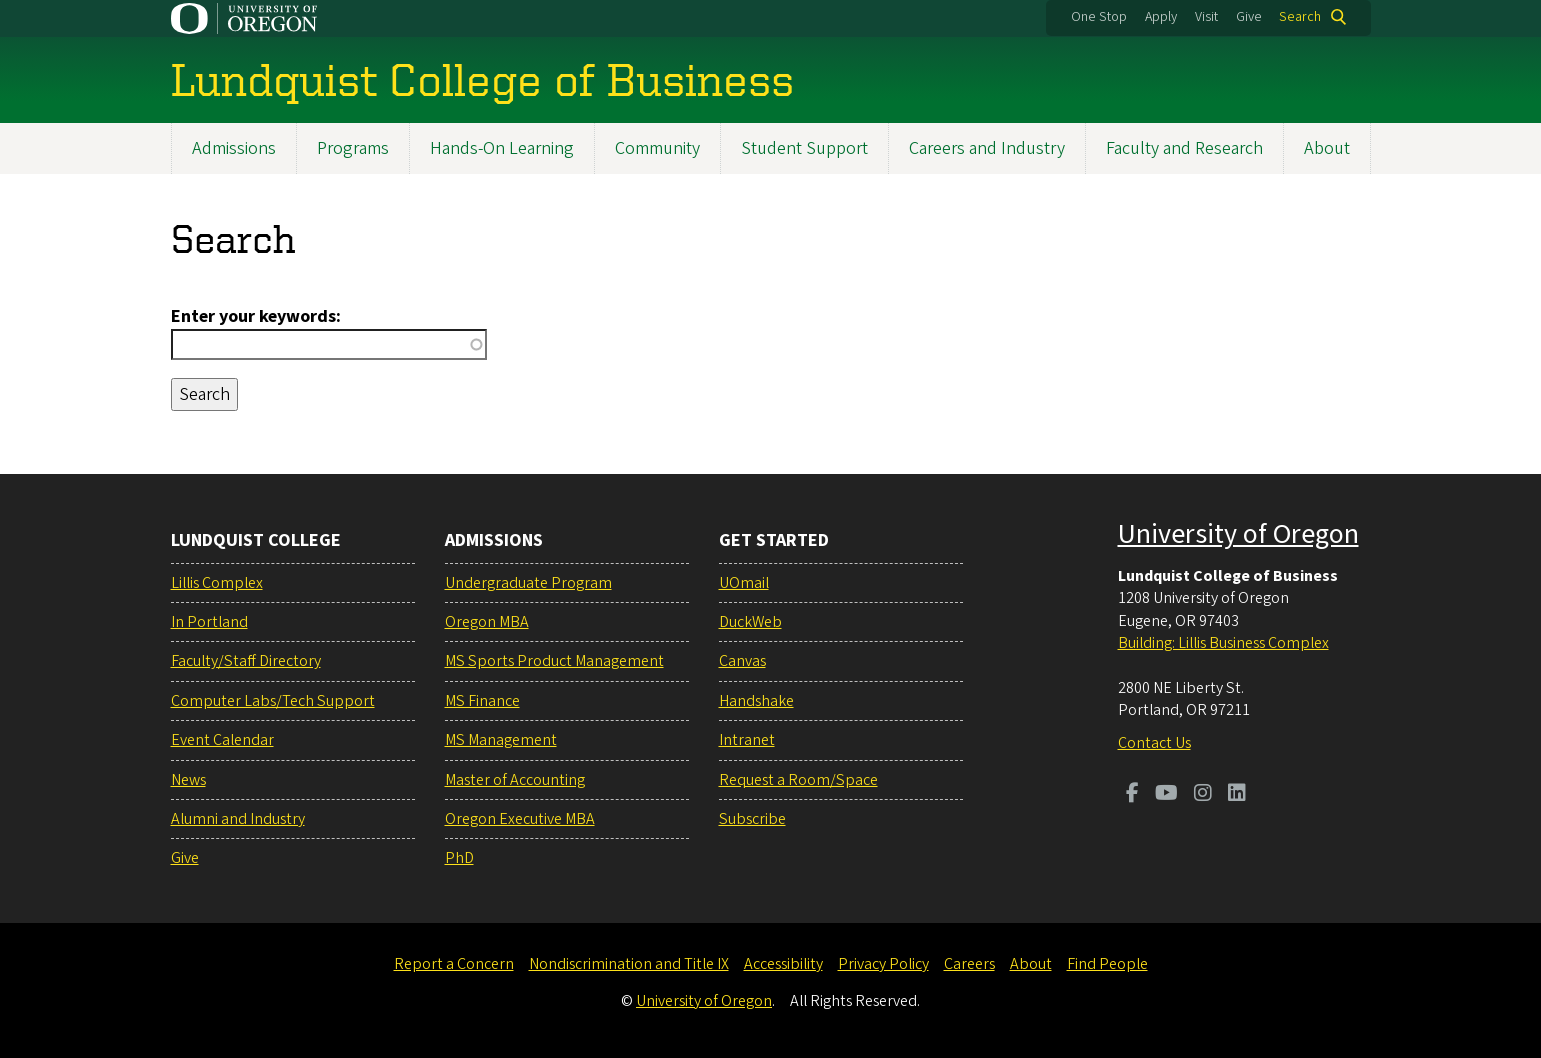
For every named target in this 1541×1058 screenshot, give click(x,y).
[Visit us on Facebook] (1132, 795)
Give (1249, 17)
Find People (1107, 964)
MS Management (501, 740)
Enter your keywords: (256, 316)
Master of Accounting (515, 780)
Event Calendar (222, 740)
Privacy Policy (883, 964)
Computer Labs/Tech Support (273, 701)
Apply (1161, 17)
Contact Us (1154, 743)
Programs (353, 148)
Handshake (756, 701)
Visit (1206, 17)
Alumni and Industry (238, 819)
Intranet (747, 740)
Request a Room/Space (798, 780)
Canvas (742, 661)
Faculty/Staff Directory (246, 661)
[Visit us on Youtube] (1166, 795)
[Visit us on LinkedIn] (1237, 795)
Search (1300, 17)
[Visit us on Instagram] (1203, 795)
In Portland (209, 622)
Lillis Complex (217, 583)
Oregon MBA (487, 622)
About (1327, 148)
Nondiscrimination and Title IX (629, 964)
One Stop (1099, 17)
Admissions (234, 148)
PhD (459, 858)
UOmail (744, 583)
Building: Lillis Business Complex (1223, 643)
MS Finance (482, 701)
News (188, 780)
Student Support (804, 148)
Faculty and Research (1184, 148)
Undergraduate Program (528, 583)
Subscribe (752, 819)
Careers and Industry (987, 148)
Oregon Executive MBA (520, 819)
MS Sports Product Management (554, 661)
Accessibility (783, 964)
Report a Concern (454, 964)
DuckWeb (750, 622)
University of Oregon (1238, 534)
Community (657, 148)
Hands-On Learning (502, 148)
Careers (969, 964)
